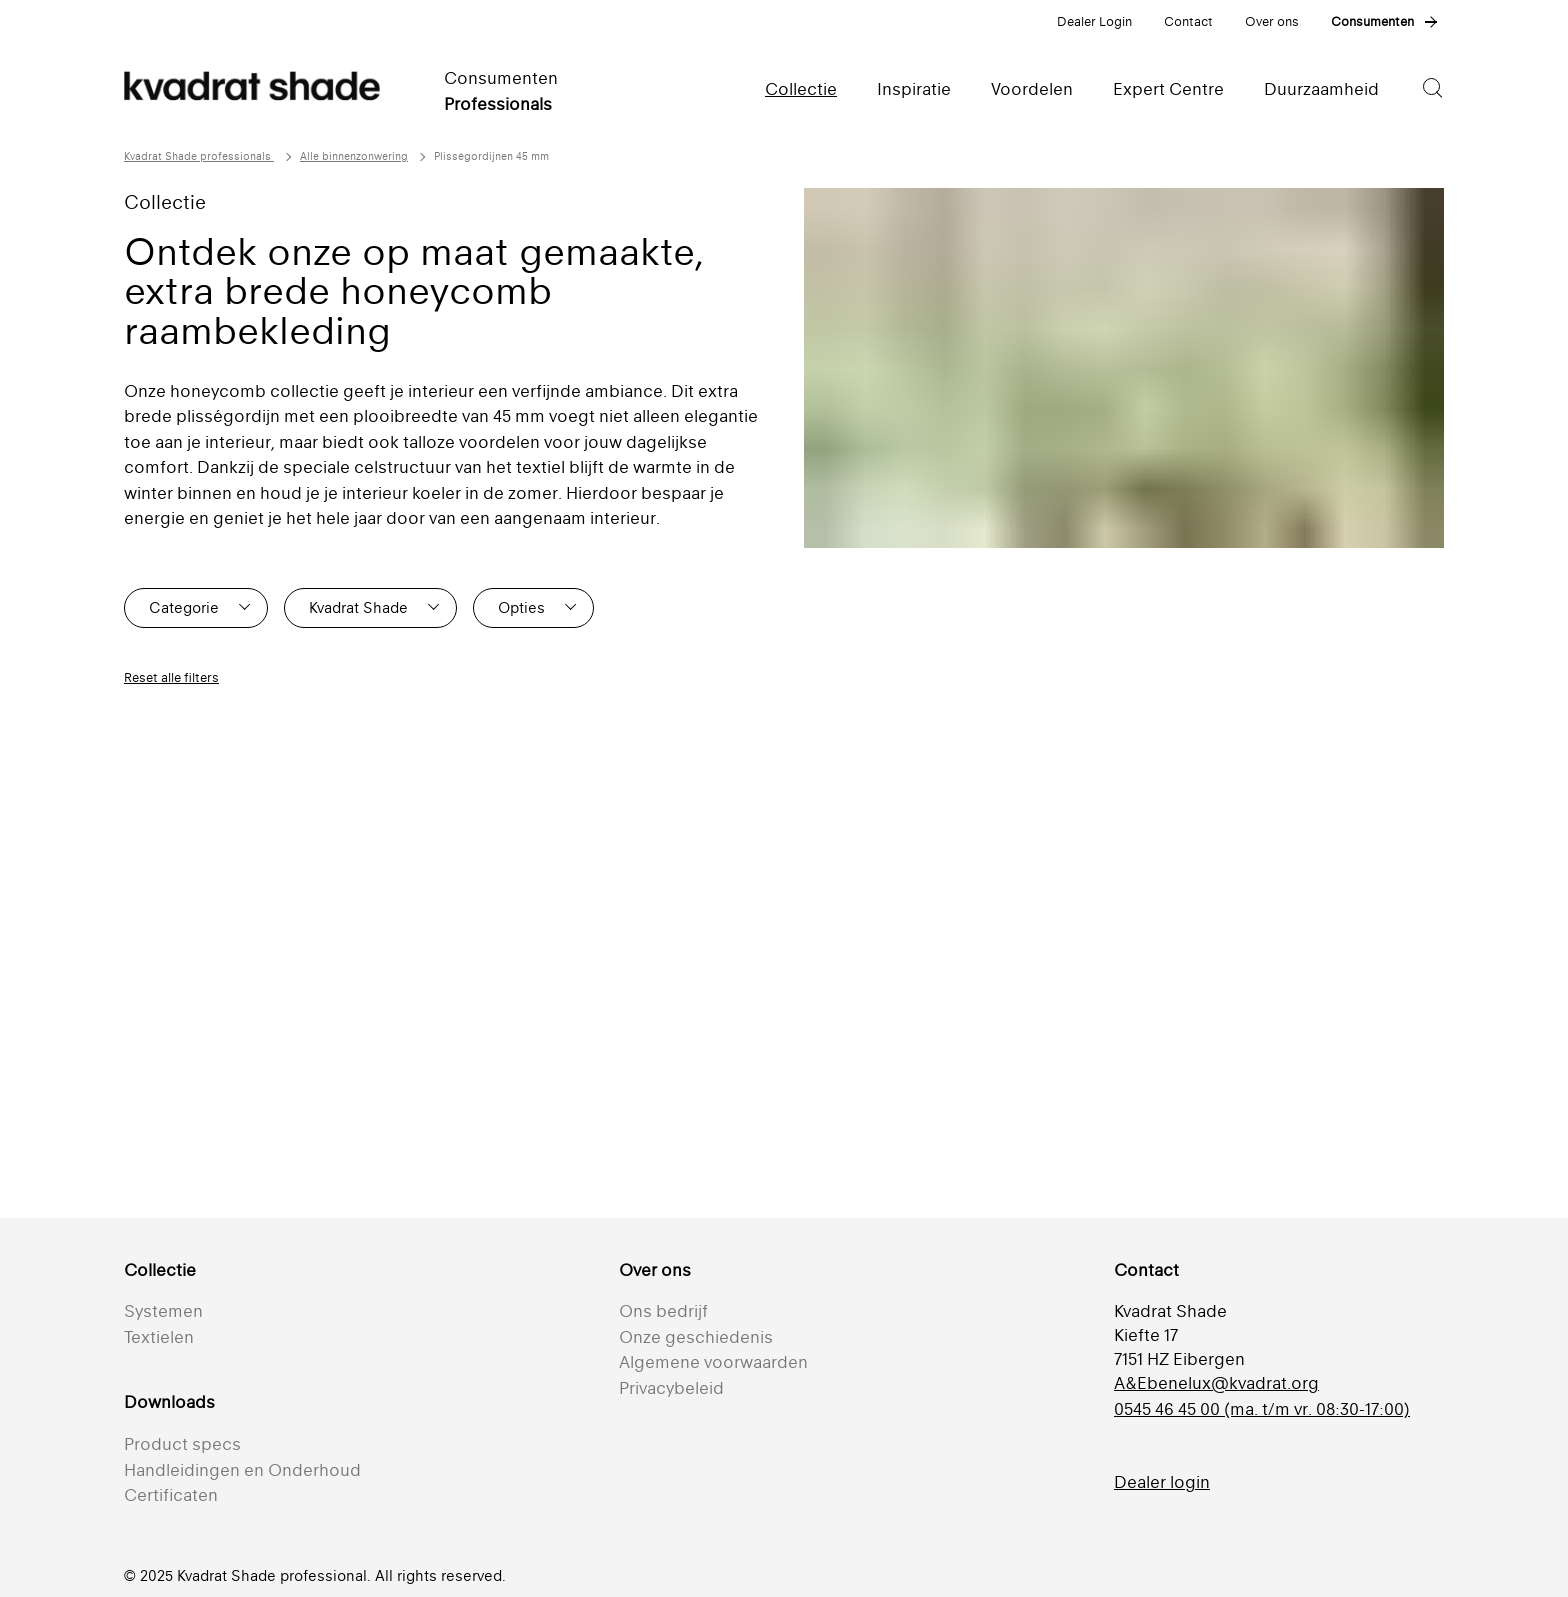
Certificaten (171, 1495)
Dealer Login (1094, 21)
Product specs (182, 1444)
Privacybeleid (671, 1388)
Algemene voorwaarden (713, 1362)
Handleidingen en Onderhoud (242, 1470)
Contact (1188, 21)
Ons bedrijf (663, 1311)
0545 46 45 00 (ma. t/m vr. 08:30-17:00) (1262, 1409)
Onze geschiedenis (696, 1337)
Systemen (163, 1311)
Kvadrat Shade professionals (199, 156)
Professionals (498, 104)
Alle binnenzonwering (354, 156)
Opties (521, 607)
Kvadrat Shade (358, 607)
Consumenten (1372, 21)
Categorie (184, 607)
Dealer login (1162, 1482)
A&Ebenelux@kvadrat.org (1216, 1383)
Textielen (159, 1337)
